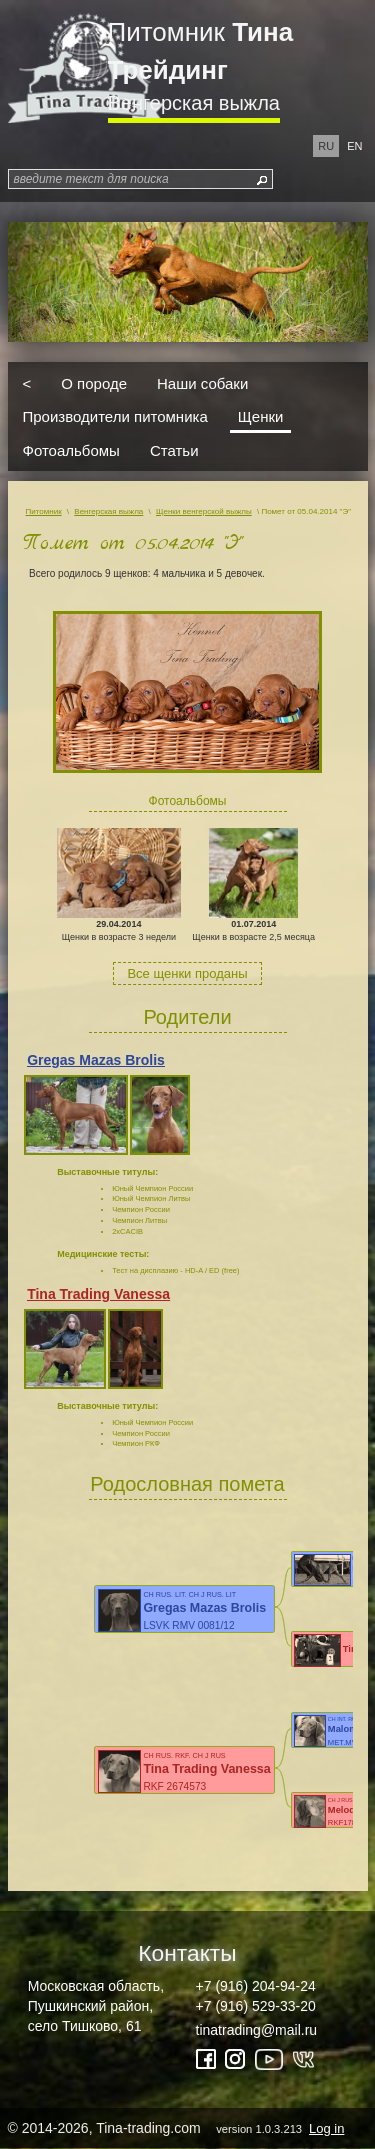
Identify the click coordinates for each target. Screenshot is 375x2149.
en (354, 146)
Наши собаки (202, 382)
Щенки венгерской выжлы (204, 511)
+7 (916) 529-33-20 (256, 2006)
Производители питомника (115, 416)
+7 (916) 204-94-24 (256, 1986)
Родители (187, 1017)
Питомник (201, 51)
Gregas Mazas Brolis (96, 1060)
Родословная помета (187, 1484)
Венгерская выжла (194, 103)
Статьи (174, 449)
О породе (94, 382)
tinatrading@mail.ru (257, 2030)
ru (326, 146)
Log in (326, 2128)
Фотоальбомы (71, 449)
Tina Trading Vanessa (98, 1294)
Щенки (261, 416)
